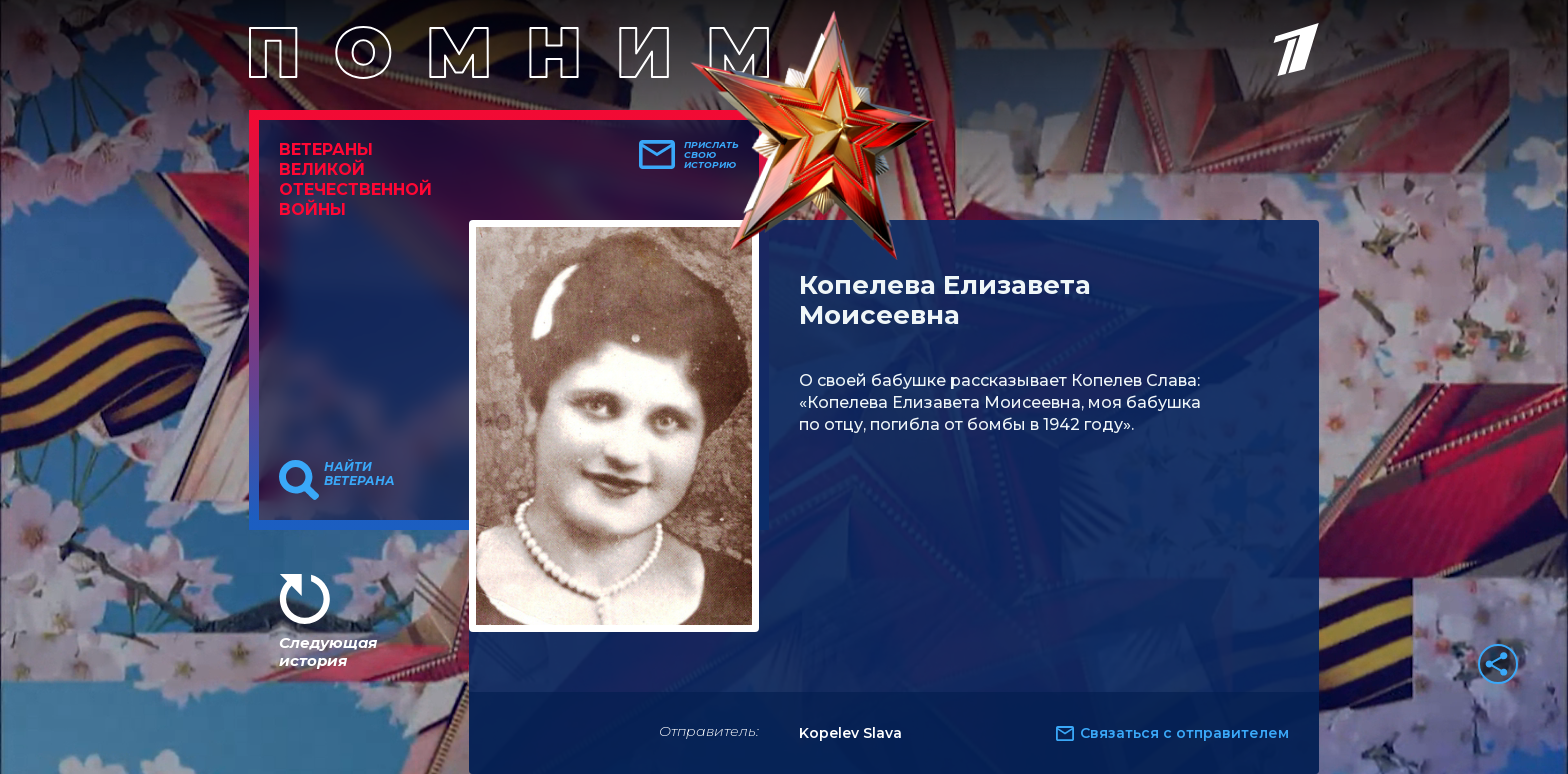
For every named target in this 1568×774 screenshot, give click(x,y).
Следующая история (328, 651)
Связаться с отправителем (1184, 733)
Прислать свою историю (711, 155)
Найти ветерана (359, 474)
